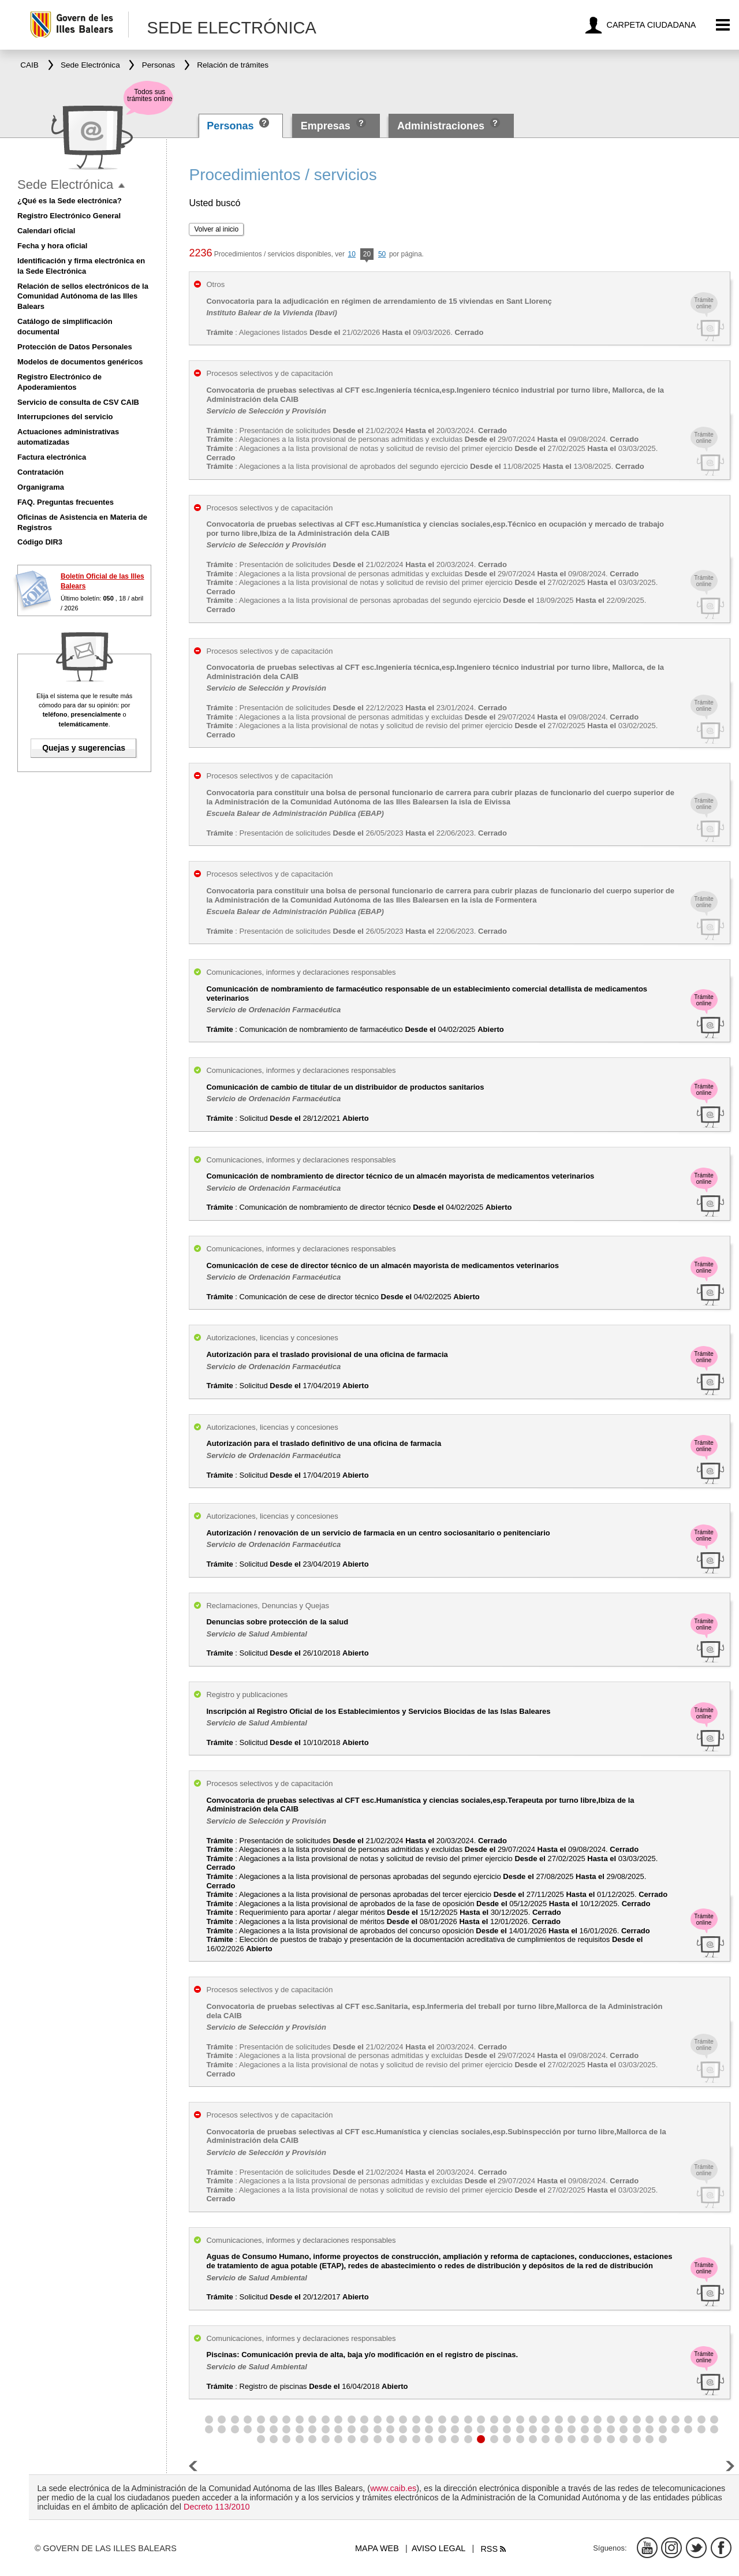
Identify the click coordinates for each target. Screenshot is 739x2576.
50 (382, 254)
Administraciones (440, 126)
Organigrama (40, 487)
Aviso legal (438, 2548)
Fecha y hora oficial (52, 245)
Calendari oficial (46, 230)
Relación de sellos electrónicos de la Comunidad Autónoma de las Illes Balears (82, 296)
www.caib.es (393, 2488)
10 (352, 254)
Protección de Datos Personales (74, 346)
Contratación (40, 472)
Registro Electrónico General (69, 215)
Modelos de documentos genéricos (80, 361)
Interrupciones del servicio (65, 416)
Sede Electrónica (65, 184)
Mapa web (377, 2548)
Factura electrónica (51, 457)
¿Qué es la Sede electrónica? (69, 200)
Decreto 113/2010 (216, 2506)
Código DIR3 (39, 542)
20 (367, 255)
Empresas (325, 126)
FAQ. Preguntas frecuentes (65, 502)
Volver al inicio (216, 229)
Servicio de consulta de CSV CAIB (78, 402)
